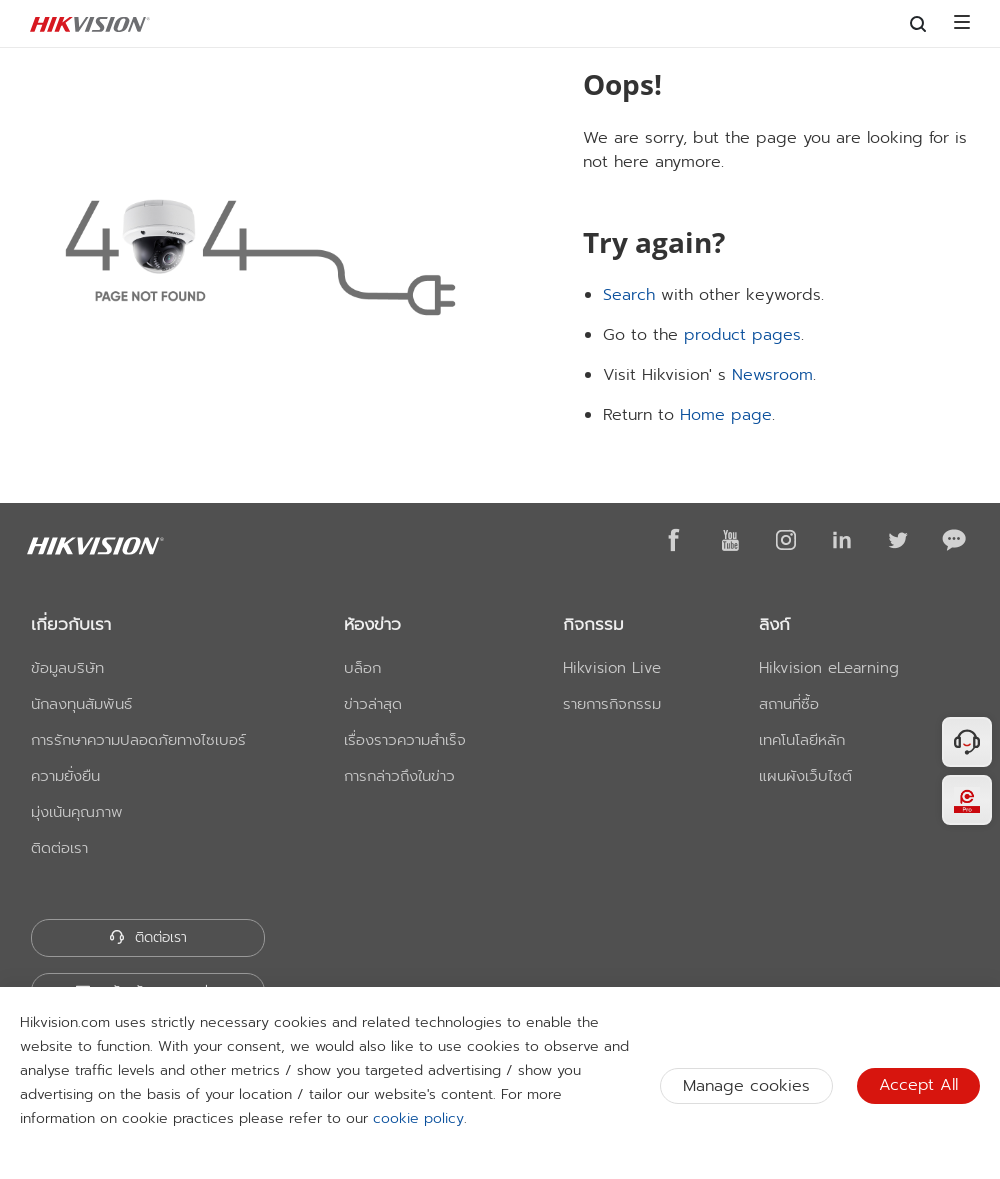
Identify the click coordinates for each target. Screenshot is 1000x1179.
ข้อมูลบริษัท (67, 668)
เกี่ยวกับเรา (71, 624)
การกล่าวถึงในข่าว (399, 776)
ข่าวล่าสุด (373, 704)
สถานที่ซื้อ (789, 704)
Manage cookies (746, 1086)
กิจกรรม (593, 624)
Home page (726, 415)
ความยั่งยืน (65, 776)
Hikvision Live (612, 668)
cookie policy (418, 1118)
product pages (742, 335)
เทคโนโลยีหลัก (802, 740)
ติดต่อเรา (59, 848)
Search (629, 295)
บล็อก (362, 668)
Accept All (918, 1085)
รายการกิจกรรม (612, 704)
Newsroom (772, 375)
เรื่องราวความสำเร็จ (405, 740)
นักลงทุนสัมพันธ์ (81, 704)
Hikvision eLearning (829, 668)
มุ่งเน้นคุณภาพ (77, 812)
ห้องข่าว (372, 624)
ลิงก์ (774, 624)
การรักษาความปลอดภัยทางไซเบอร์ (138, 740)
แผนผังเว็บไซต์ (805, 776)
